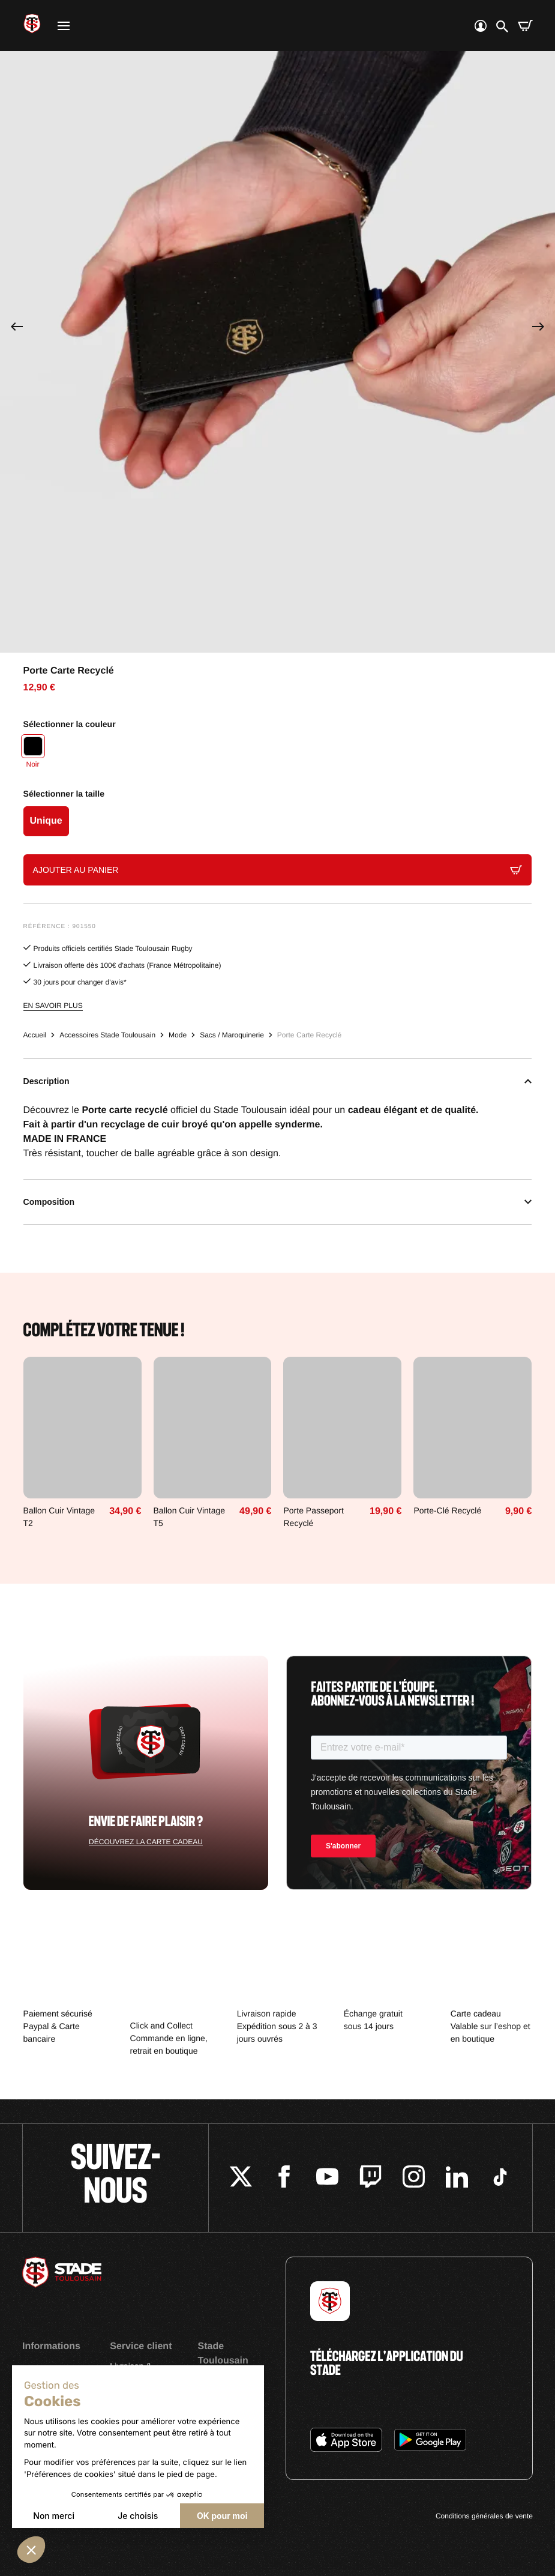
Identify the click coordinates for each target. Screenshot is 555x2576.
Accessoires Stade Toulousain (107, 1035)
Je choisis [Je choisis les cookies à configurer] (138, 2516)
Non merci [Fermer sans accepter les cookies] (53, 2516)
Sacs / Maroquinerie (232, 1035)
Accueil (35, 1035)
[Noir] (33, 753)
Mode (178, 1035)
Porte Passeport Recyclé (313, 1517)
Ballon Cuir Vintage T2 (59, 1517)
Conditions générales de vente (484, 2516)
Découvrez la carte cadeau (146, 1842)
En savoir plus (53, 1006)
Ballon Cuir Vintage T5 (190, 1517)
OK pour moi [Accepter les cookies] (222, 2516)
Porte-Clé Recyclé (447, 1510)
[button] (31, 2549)
